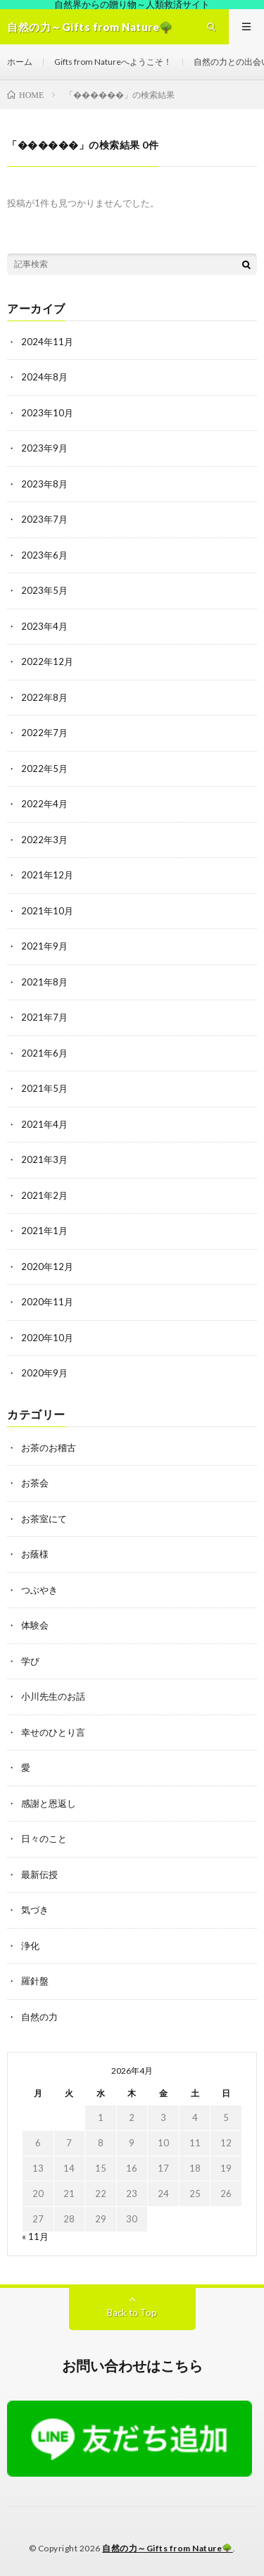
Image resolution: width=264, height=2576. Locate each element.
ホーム (19, 61)
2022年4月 (44, 803)
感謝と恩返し (48, 1803)
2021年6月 (44, 1053)
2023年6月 (44, 555)
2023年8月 (44, 484)
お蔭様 (35, 1554)
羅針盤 (35, 1980)
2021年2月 (44, 1195)
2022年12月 (47, 661)
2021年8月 (44, 982)
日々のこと (44, 1838)
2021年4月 (44, 1124)
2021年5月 (44, 1088)
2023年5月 (44, 590)
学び (30, 1661)
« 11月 (35, 2236)
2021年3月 (44, 1159)
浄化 (30, 1945)
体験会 (35, 1625)
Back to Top (132, 2312)
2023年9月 (44, 448)
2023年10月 (47, 412)
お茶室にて (44, 1518)
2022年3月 (44, 839)
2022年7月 (44, 732)
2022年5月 (44, 768)
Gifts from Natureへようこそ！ (113, 61)
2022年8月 (44, 697)
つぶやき (39, 1589)
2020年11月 (47, 1301)
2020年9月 (44, 1373)
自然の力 (39, 2016)
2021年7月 (44, 1017)
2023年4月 (44, 626)
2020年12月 (47, 1266)
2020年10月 (47, 1337)
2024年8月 (44, 376)
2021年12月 (47, 875)
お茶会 (35, 1482)
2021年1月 (44, 1230)
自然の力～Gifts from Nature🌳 (167, 2548)
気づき (35, 1909)
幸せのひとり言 (53, 1732)
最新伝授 (39, 1874)
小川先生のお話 (53, 1696)
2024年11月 (47, 341)
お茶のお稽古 (48, 1447)
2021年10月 (47, 910)
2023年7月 (44, 519)
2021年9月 (44, 946)
